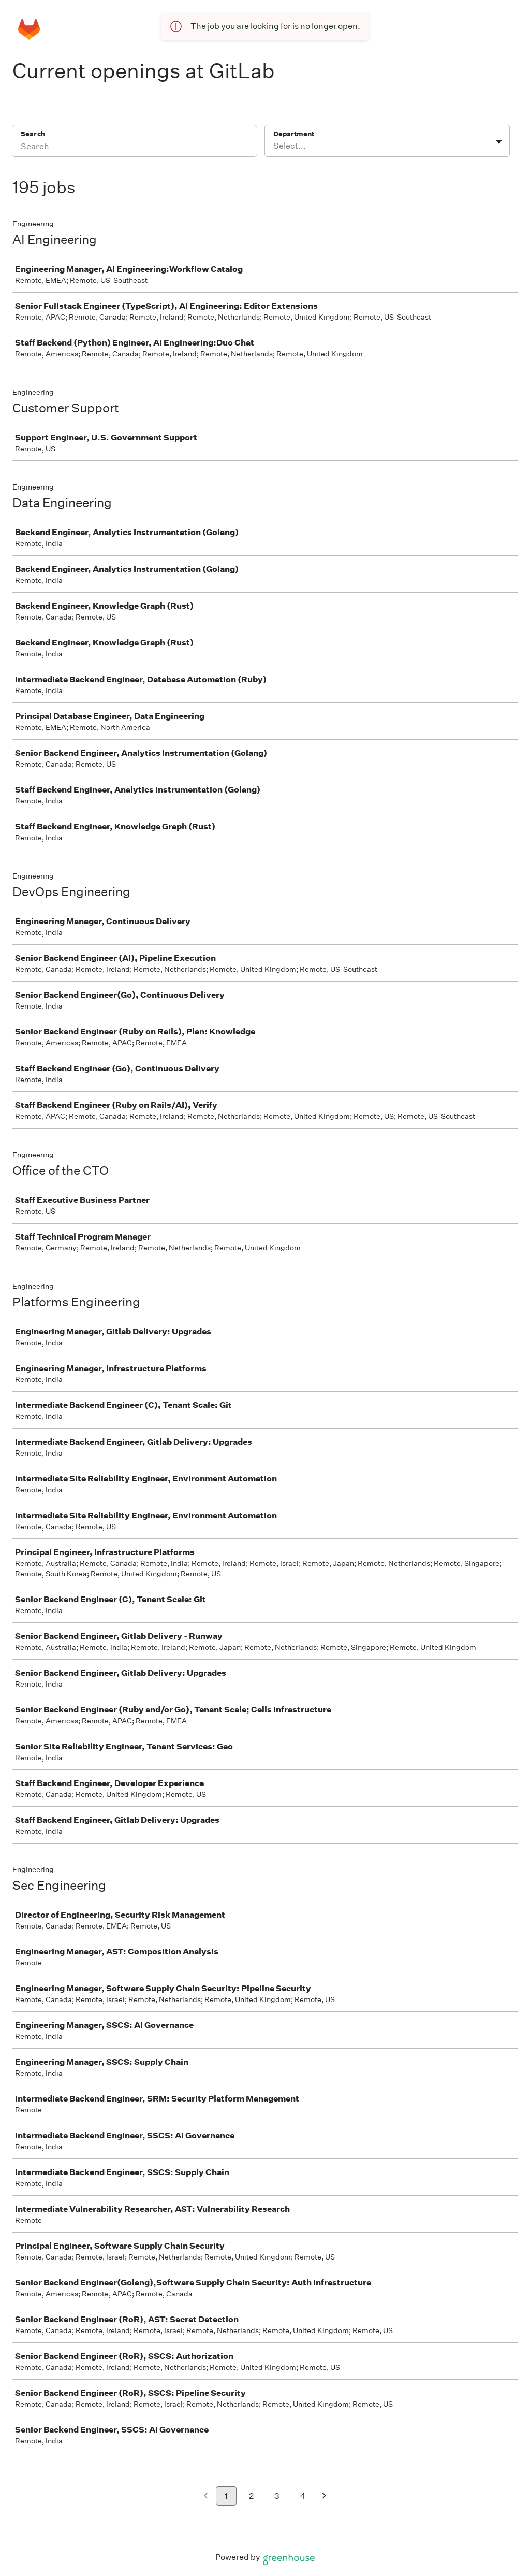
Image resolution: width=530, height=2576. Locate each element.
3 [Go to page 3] (276, 2496)
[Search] (134, 147)
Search (33, 133)
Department (293, 133)
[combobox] (274, 146)
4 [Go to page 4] (303, 2496)
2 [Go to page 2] (251, 2496)
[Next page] (324, 2496)
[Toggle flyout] (499, 142)
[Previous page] (206, 2496)
